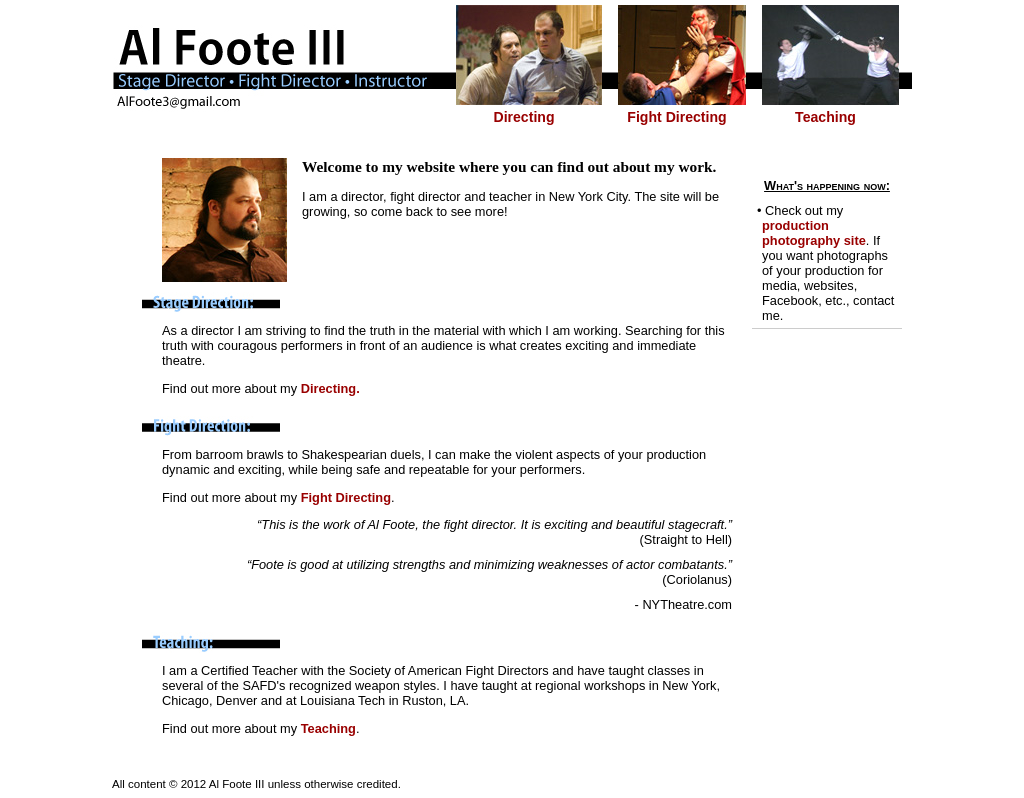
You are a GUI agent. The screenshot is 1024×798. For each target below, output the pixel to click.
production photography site (814, 233)
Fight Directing (676, 117)
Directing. (330, 388)
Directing (523, 117)
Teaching (825, 117)
